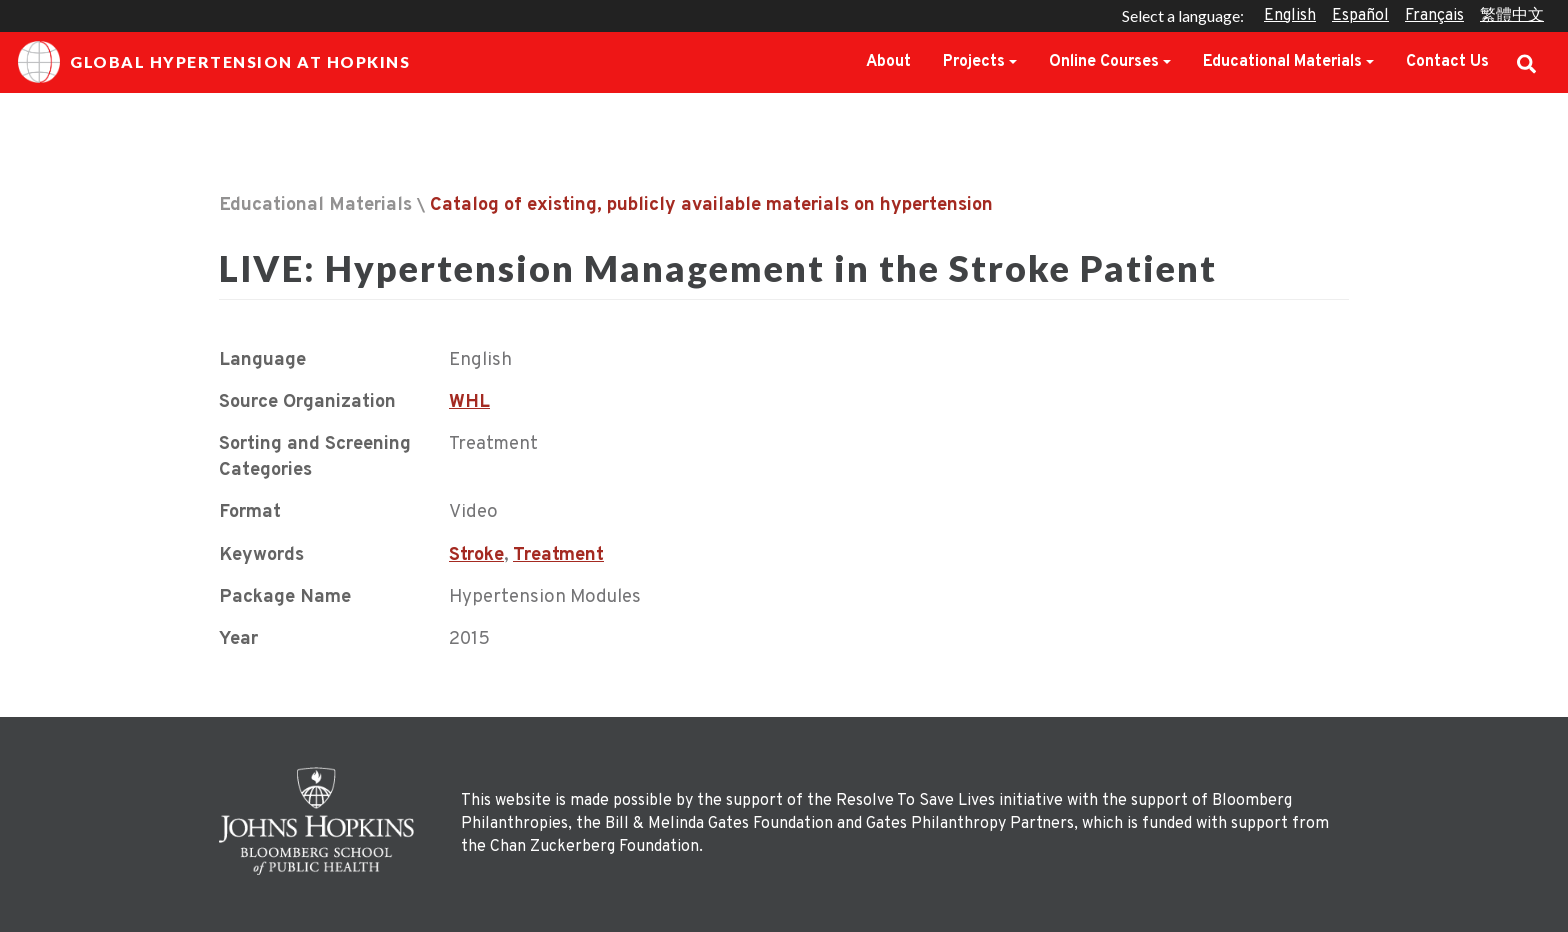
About (888, 62)
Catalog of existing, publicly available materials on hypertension (711, 205)
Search (1526, 62)
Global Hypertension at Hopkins (214, 62)
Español (1360, 16)
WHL (469, 402)
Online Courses (1104, 62)
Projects (974, 62)
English (1290, 16)
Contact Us (1447, 62)
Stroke (476, 555)
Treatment (558, 555)
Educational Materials (1282, 62)
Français (1434, 16)
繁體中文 (1512, 16)
